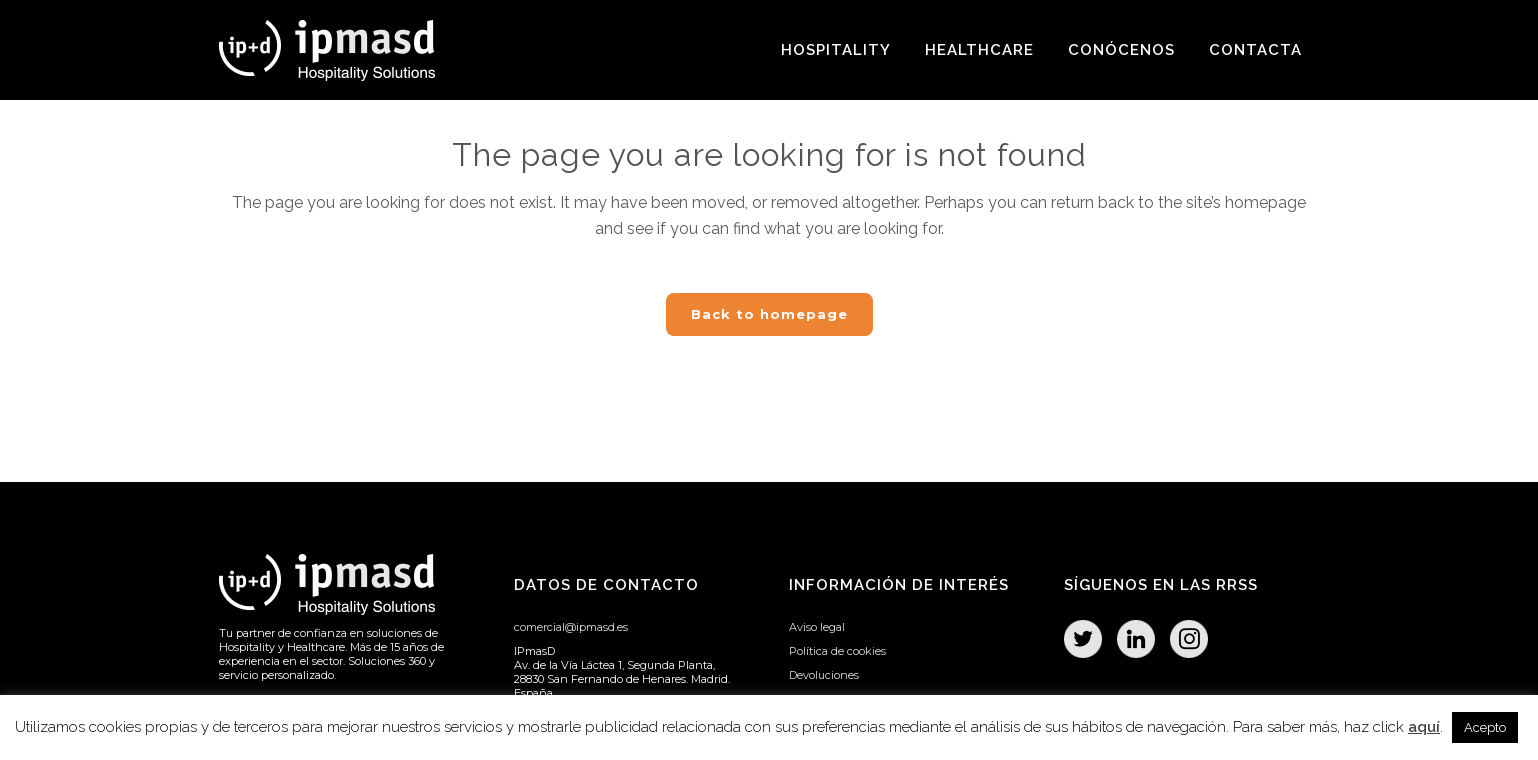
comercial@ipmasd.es (571, 627)
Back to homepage (769, 314)
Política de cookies (837, 651)
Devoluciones (824, 675)
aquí (1424, 727)
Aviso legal (817, 627)
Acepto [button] (1485, 727)
